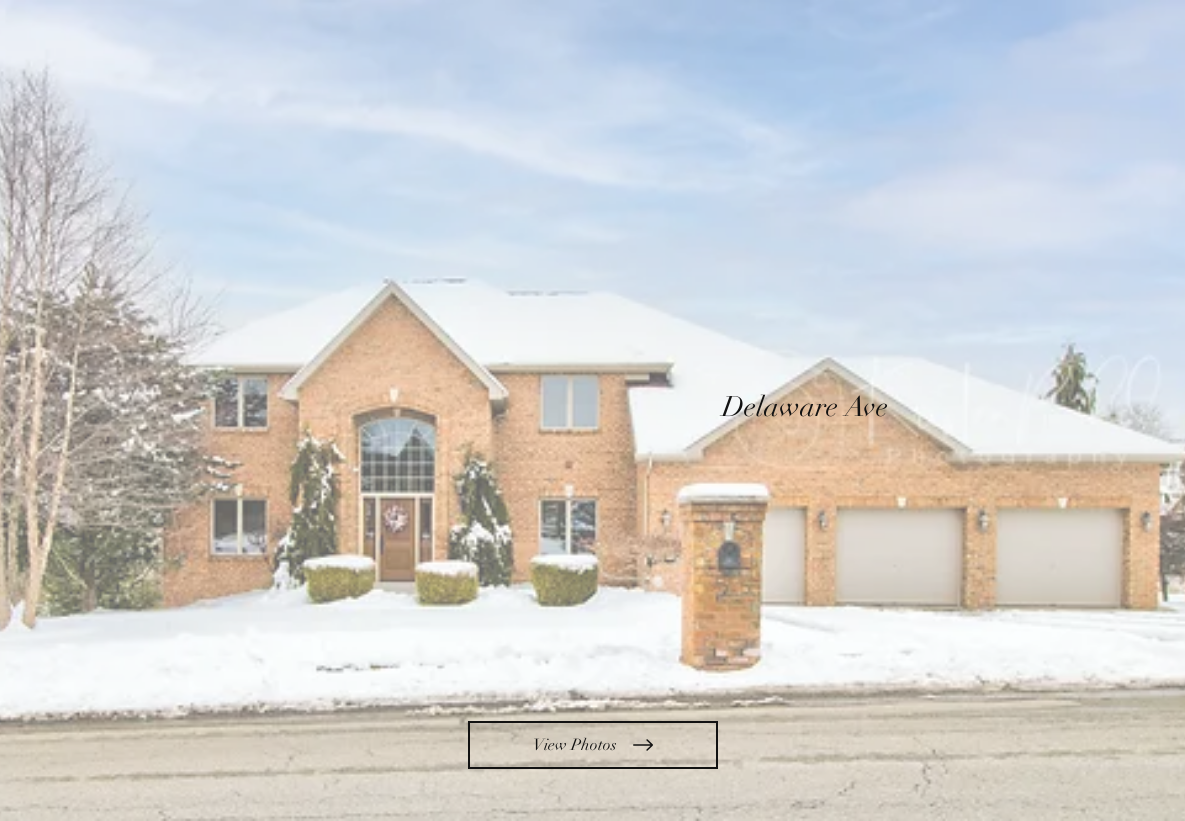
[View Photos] (593, 745)
